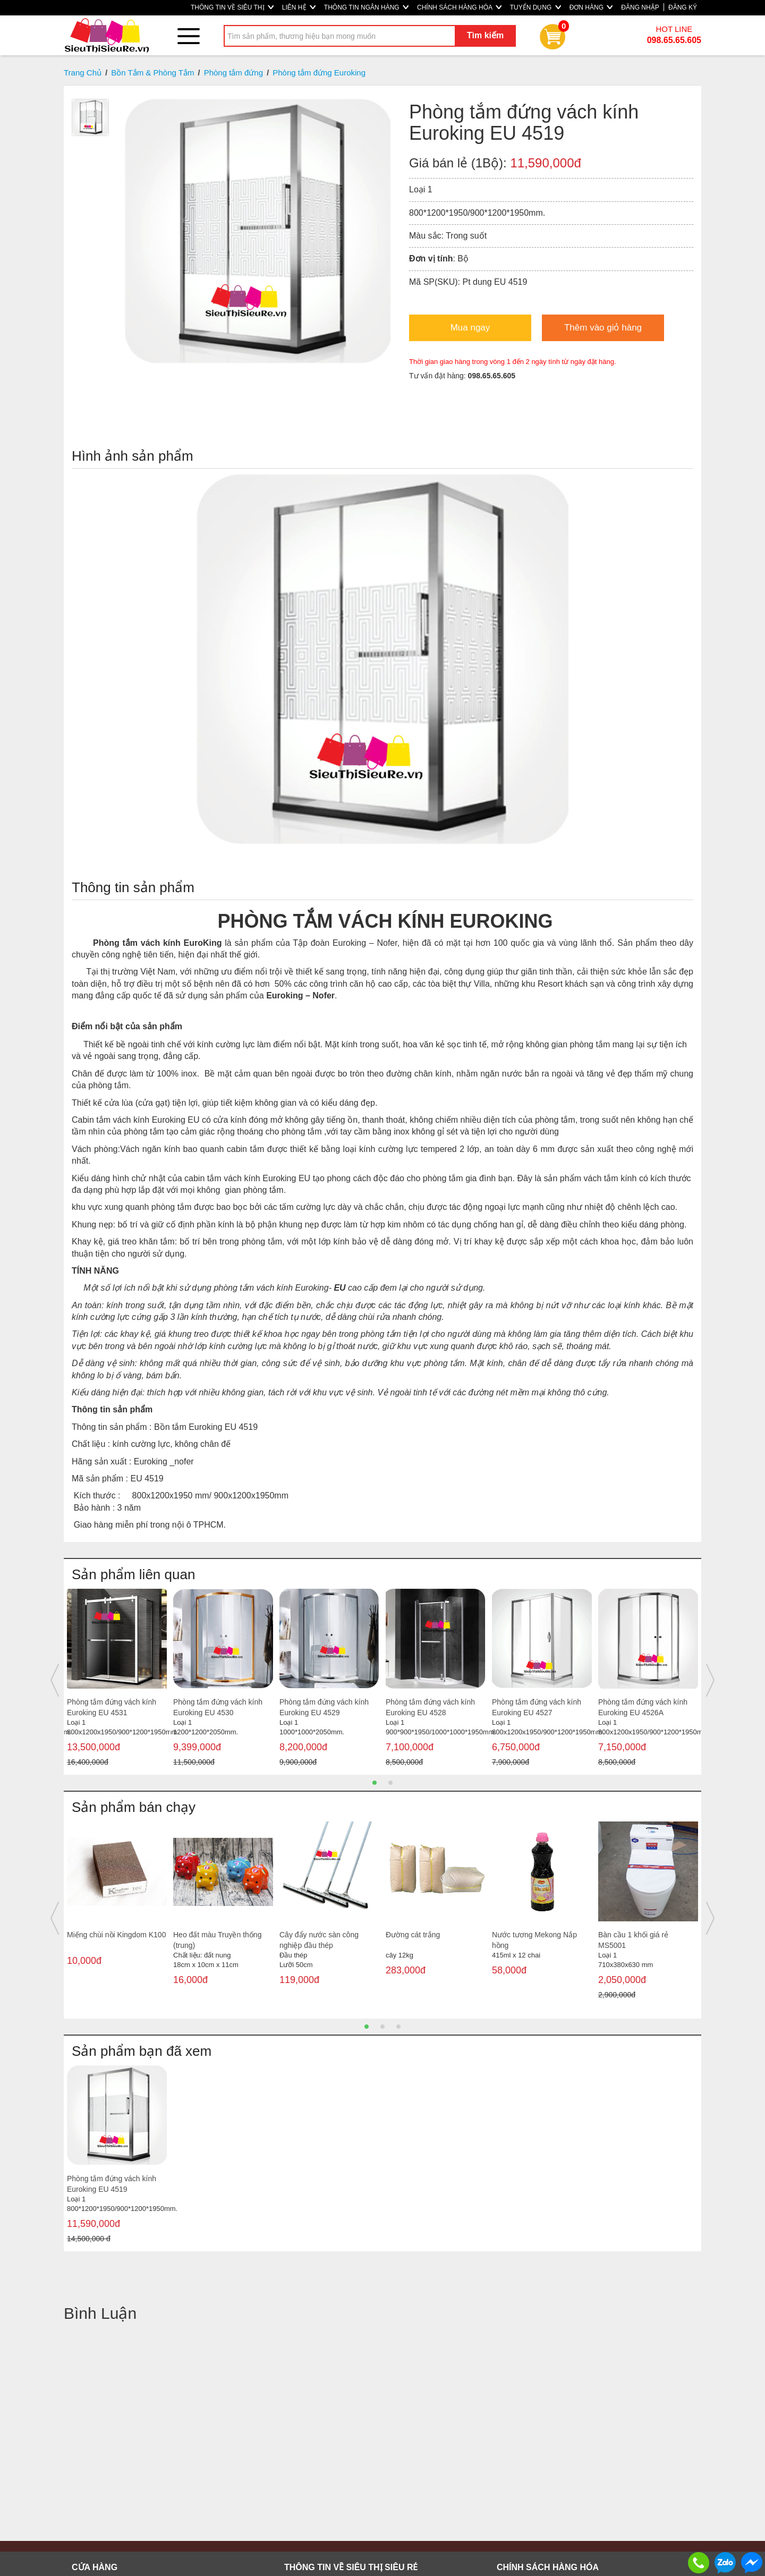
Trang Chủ (82, 72)
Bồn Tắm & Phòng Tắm (152, 72)
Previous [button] (54, 1680)
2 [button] (390, 1782)
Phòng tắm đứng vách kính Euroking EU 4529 (324, 1707)
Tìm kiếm (485, 35)
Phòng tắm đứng (233, 72)
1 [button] (374, 1782)
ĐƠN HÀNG (591, 7)
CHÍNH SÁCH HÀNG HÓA (459, 7)
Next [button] (710, 1680)
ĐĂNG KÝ (682, 7)
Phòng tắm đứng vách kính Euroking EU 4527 (536, 1707)
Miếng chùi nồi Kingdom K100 (116, 1934)
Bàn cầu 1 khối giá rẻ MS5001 (633, 1940)
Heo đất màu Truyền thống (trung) (217, 1940)
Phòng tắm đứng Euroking (319, 72)
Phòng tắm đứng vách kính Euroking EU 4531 (111, 1707)
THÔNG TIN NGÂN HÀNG (366, 7)
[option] (117, 1680)
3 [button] (398, 2026)
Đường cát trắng (413, 1934)
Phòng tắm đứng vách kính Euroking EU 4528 (430, 1707)
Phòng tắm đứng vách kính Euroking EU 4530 (217, 1707)
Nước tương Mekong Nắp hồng (534, 1940)
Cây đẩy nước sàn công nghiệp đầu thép (319, 1940)
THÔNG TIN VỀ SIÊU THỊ (232, 7)
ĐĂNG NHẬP (640, 7)
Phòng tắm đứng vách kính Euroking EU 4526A (642, 1707)
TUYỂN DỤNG (535, 7)
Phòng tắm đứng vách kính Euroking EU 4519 (111, 2183)
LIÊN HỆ (299, 7)
